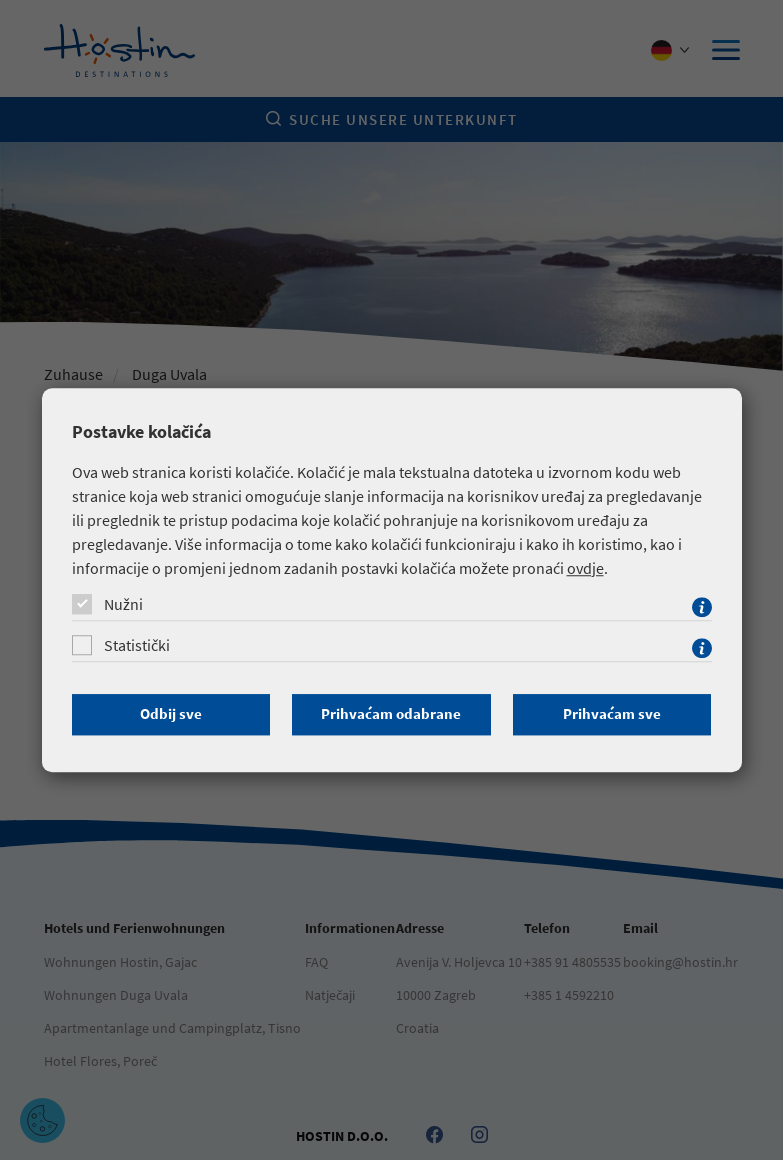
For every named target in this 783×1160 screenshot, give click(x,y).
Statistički (137, 645)
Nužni (123, 604)
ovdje (585, 568)
